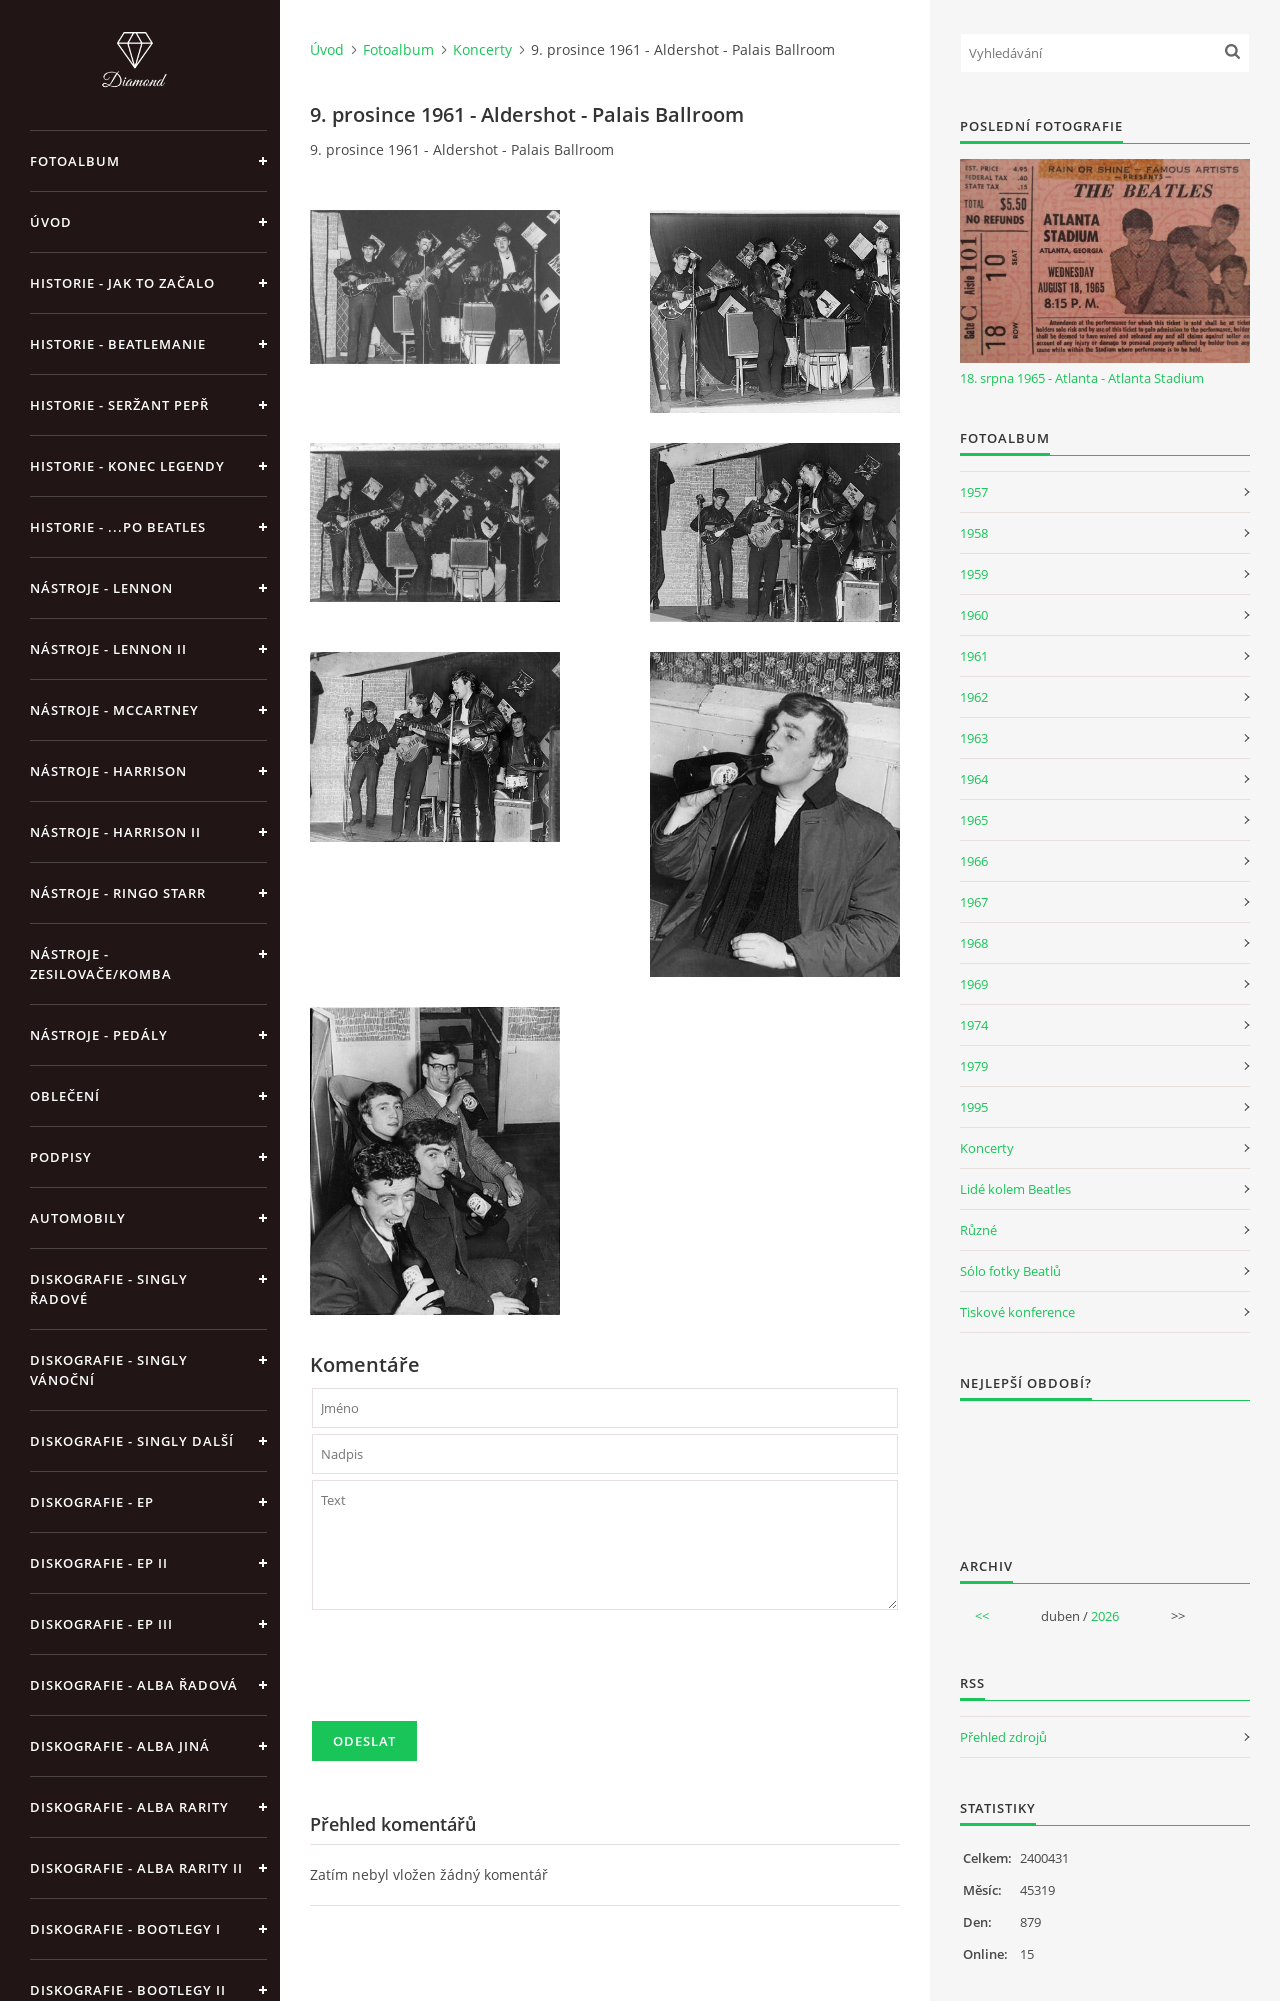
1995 (974, 1107)
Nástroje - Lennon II (108, 649)
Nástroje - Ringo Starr (118, 893)
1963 (974, 738)
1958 (974, 533)
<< (982, 1616)
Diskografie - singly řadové (109, 1289)
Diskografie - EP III (101, 1624)
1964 (974, 779)
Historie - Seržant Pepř (119, 405)
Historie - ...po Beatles (118, 527)
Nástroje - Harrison (108, 771)
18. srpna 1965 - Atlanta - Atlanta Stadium (1082, 378)
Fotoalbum (75, 161)
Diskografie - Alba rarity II (136, 1868)
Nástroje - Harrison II (115, 832)
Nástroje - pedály (99, 1035)
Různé (978, 1230)
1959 (974, 574)
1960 (974, 615)
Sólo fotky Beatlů (1010, 1271)
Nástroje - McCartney (114, 710)
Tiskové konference (1017, 1312)
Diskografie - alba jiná (120, 1746)
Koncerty (482, 49)
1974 (974, 1025)
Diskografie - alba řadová (134, 1685)
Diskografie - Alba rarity (129, 1807)
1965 (974, 820)
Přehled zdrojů (1003, 1737)
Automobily (78, 1218)
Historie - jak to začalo (122, 283)
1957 (974, 492)
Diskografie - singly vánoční (109, 1370)
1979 (974, 1066)
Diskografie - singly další (132, 1441)
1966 (974, 861)
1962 (974, 697)
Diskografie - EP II (99, 1563)
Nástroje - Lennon (101, 588)
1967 (974, 902)
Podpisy (61, 1157)
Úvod (51, 222)
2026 (1105, 1616)
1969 (974, 984)
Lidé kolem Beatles (1015, 1189)
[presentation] (464, 1674)
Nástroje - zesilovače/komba (101, 964)
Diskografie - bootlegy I (125, 1929)
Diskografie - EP (92, 1502)
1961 (974, 656)
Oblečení (65, 1096)
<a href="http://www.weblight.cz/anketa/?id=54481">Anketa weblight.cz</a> (1105, 1466)
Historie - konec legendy (127, 466)
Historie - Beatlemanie (118, 344)
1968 (974, 943)
